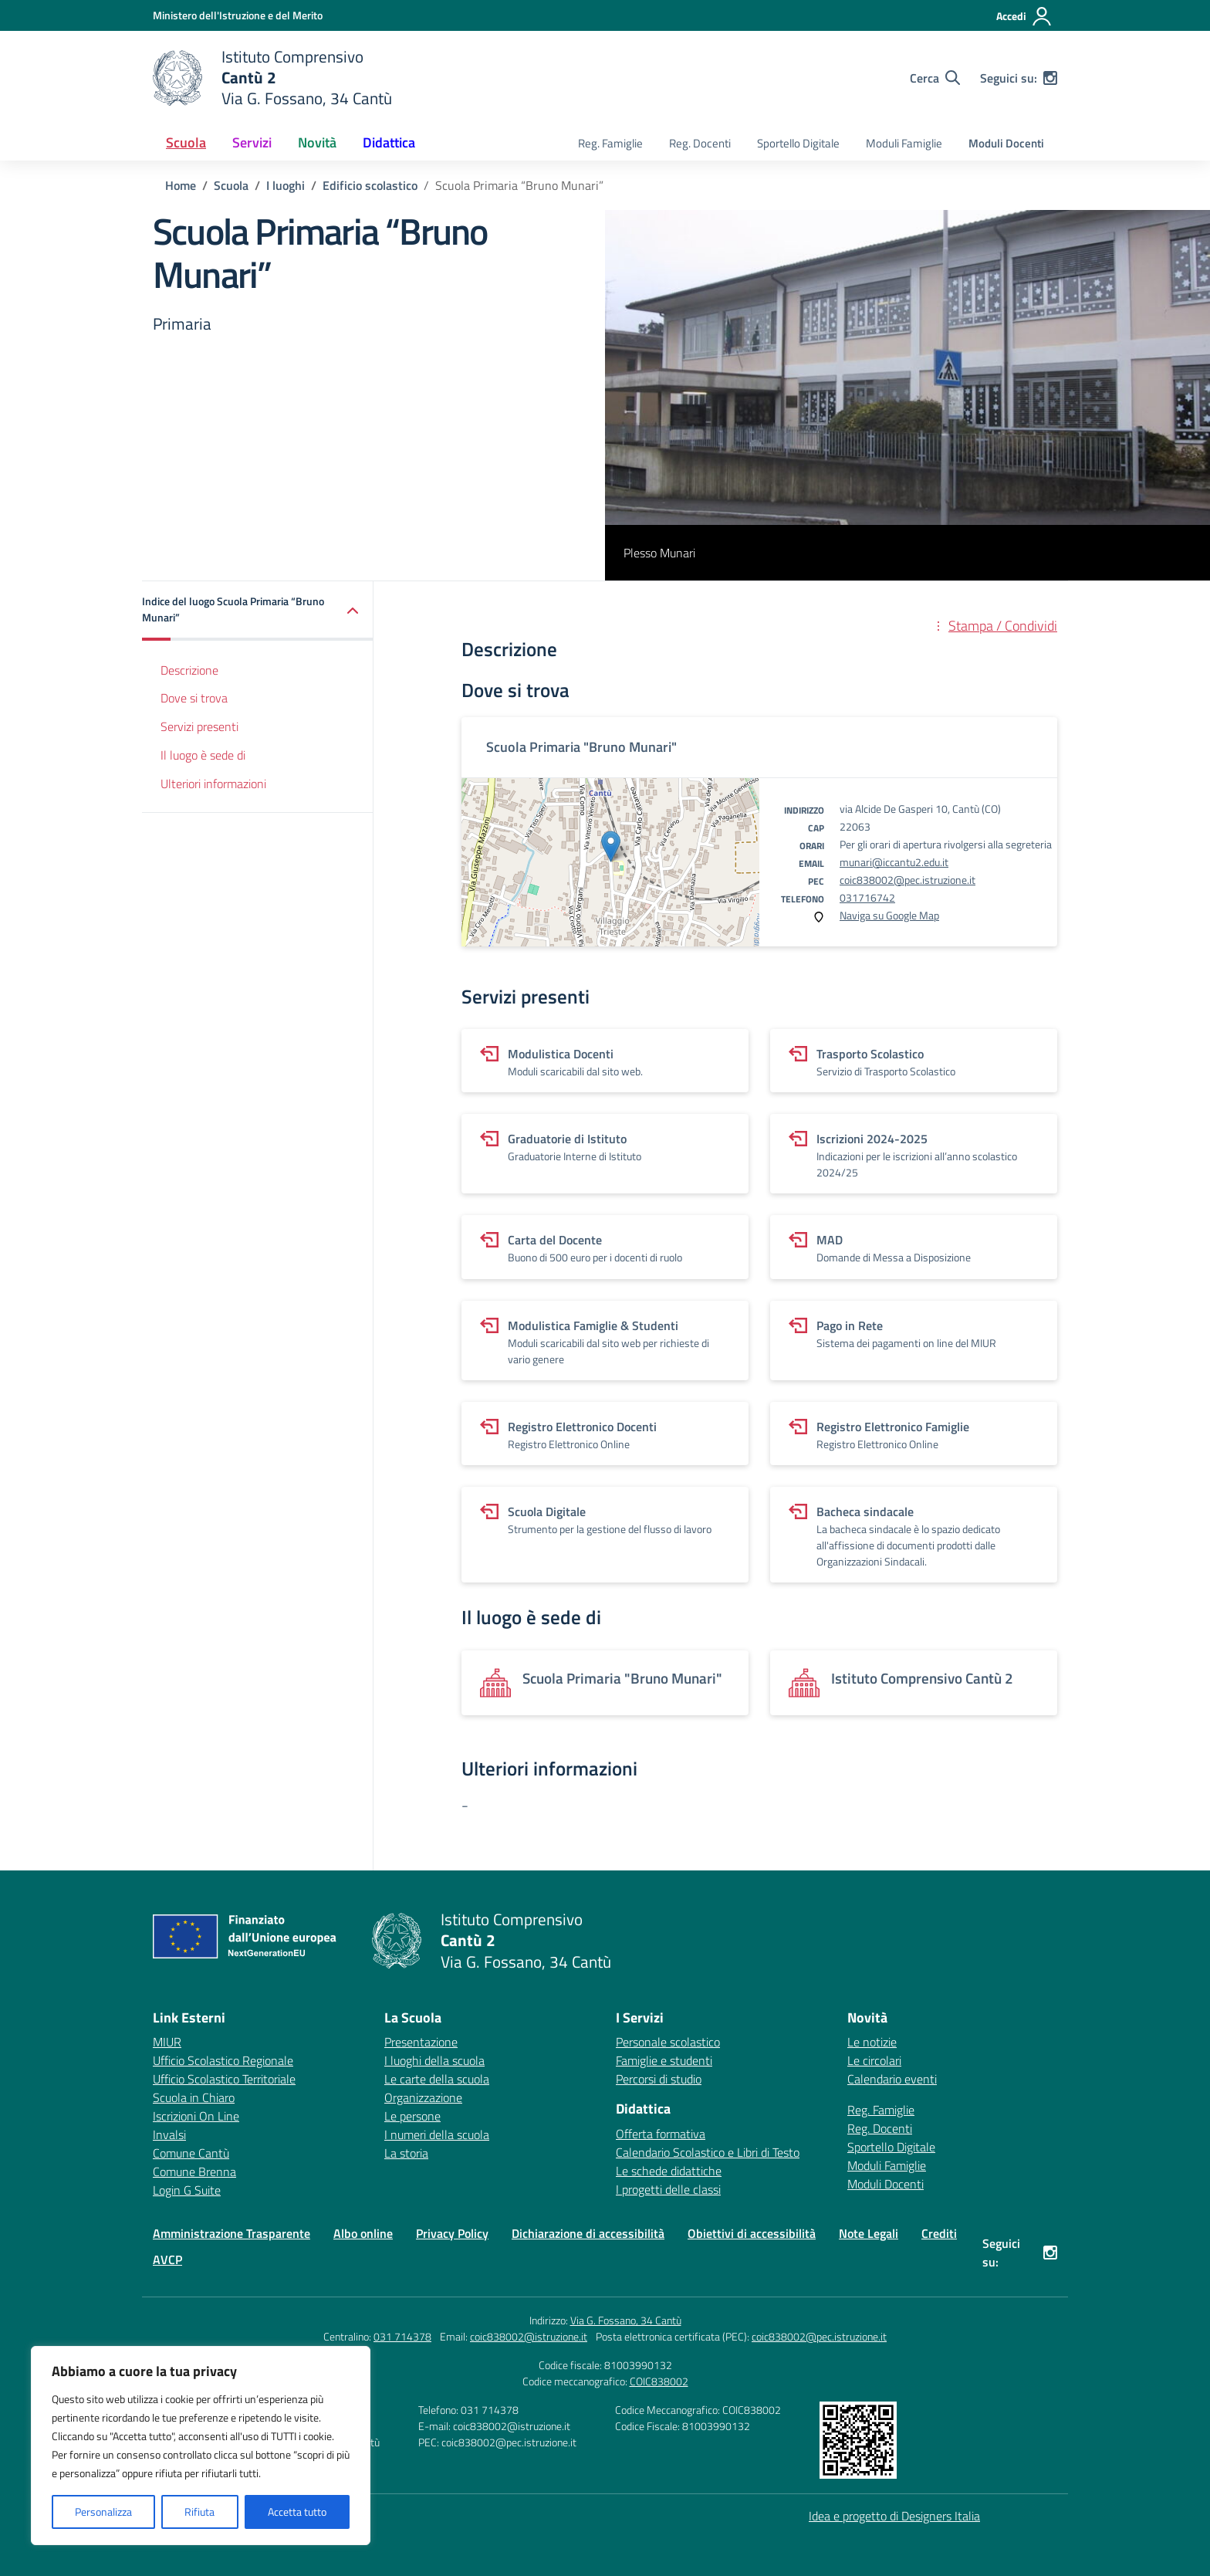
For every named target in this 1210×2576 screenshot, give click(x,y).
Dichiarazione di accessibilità (588, 2233)
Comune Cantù (191, 2153)
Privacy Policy (452, 2233)
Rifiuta (199, 2511)
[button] (257, 610)
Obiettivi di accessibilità (752, 2233)
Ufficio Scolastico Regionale (223, 2060)
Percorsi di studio (658, 2079)
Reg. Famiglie (610, 143)
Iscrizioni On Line (196, 2116)
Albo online (363, 2233)
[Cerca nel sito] (935, 78)
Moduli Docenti (1006, 143)
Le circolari (874, 2060)
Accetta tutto (297, 2511)
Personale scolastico (668, 2042)
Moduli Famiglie (904, 143)
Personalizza (103, 2511)
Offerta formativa (660, 2133)
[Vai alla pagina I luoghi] (285, 185)
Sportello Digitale (798, 143)
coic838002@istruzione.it (528, 2336)
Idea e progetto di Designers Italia (894, 2516)
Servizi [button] (252, 142)
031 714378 (402, 2336)
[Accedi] (1024, 16)
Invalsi (169, 2134)
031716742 (867, 897)
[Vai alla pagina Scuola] (231, 185)
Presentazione (421, 2042)
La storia (406, 2153)
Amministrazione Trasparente (231, 2233)
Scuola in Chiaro (194, 2097)
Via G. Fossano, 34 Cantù (625, 2320)
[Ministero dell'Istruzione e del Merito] (238, 15)
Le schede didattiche (669, 2170)
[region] (200, 2445)
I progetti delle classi (668, 2189)
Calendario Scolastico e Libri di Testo (707, 2152)
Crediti (939, 2233)
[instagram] (1050, 78)
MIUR (167, 2042)
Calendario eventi (892, 2079)
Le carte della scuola (436, 2079)
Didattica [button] (389, 142)
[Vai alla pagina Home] (180, 185)
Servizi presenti (199, 726)
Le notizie (872, 2042)
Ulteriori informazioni (213, 783)
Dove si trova (194, 698)
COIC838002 (659, 2381)
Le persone (412, 2116)
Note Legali (868, 2233)
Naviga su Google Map (889, 915)
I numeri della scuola (436, 2134)
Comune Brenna (194, 2171)
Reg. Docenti (700, 143)
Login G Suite (187, 2190)
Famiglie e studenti (664, 2060)
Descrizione (189, 670)
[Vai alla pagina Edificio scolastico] (370, 185)
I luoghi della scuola (434, 2060)
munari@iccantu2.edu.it (894, 862)
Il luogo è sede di (203, 755)
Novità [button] (317, 142)
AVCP (167, 2259)
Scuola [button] (186, 142)
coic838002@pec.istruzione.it (907, 880)
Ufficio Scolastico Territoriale (224, 2079)
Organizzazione (423, 2097)
